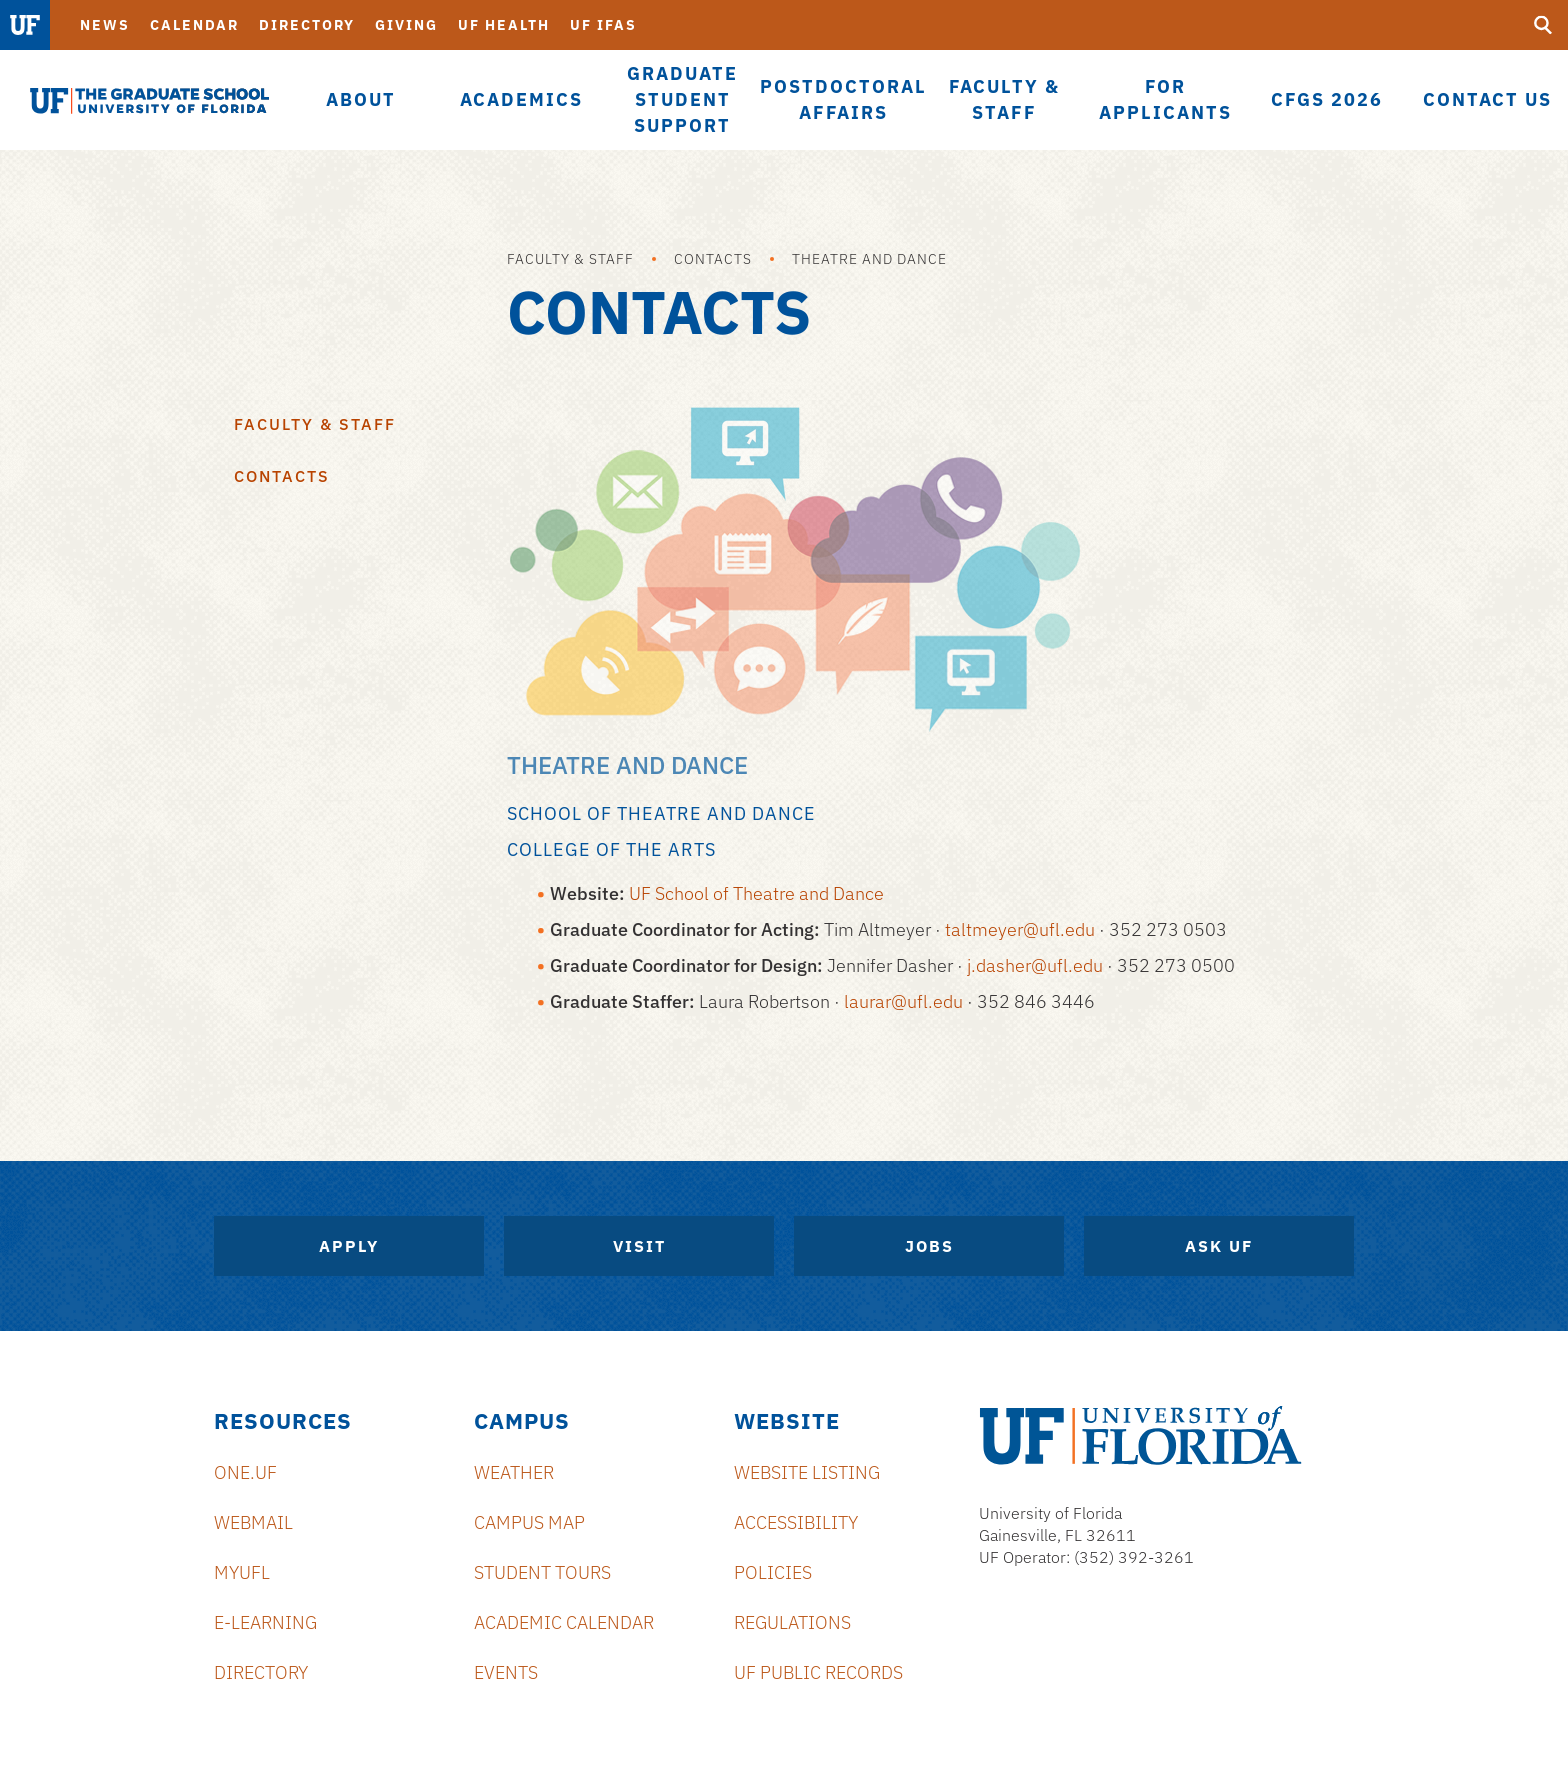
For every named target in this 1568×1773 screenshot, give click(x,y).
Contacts (713, 259)
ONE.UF (245, 1472)
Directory (307, 25)
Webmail (253, 1522)
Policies (773, 1572)
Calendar (194, 25)
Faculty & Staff (570, 259)
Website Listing (807, 1472)
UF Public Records (818, 1672)
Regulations (792, 1622)
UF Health (504, 25)
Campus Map (529, 1522)
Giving (406, 25)
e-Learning (265, 1622)
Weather (514, 1472)
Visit (639, 1246)
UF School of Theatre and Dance (756, 893)
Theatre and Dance (869, 259)
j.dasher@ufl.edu (1035, 965)
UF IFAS (603, 25)
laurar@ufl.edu (903, 1001)
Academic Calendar (564, 1622)
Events (506, 1672)
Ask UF (1219, 1246)
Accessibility (796, 1522)
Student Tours (542, 1572)
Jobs (929, 1246)
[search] (1543, 25)
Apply (349, 1246)
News (105, 25)
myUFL (242, 1572)
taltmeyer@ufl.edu (1020, 929)
